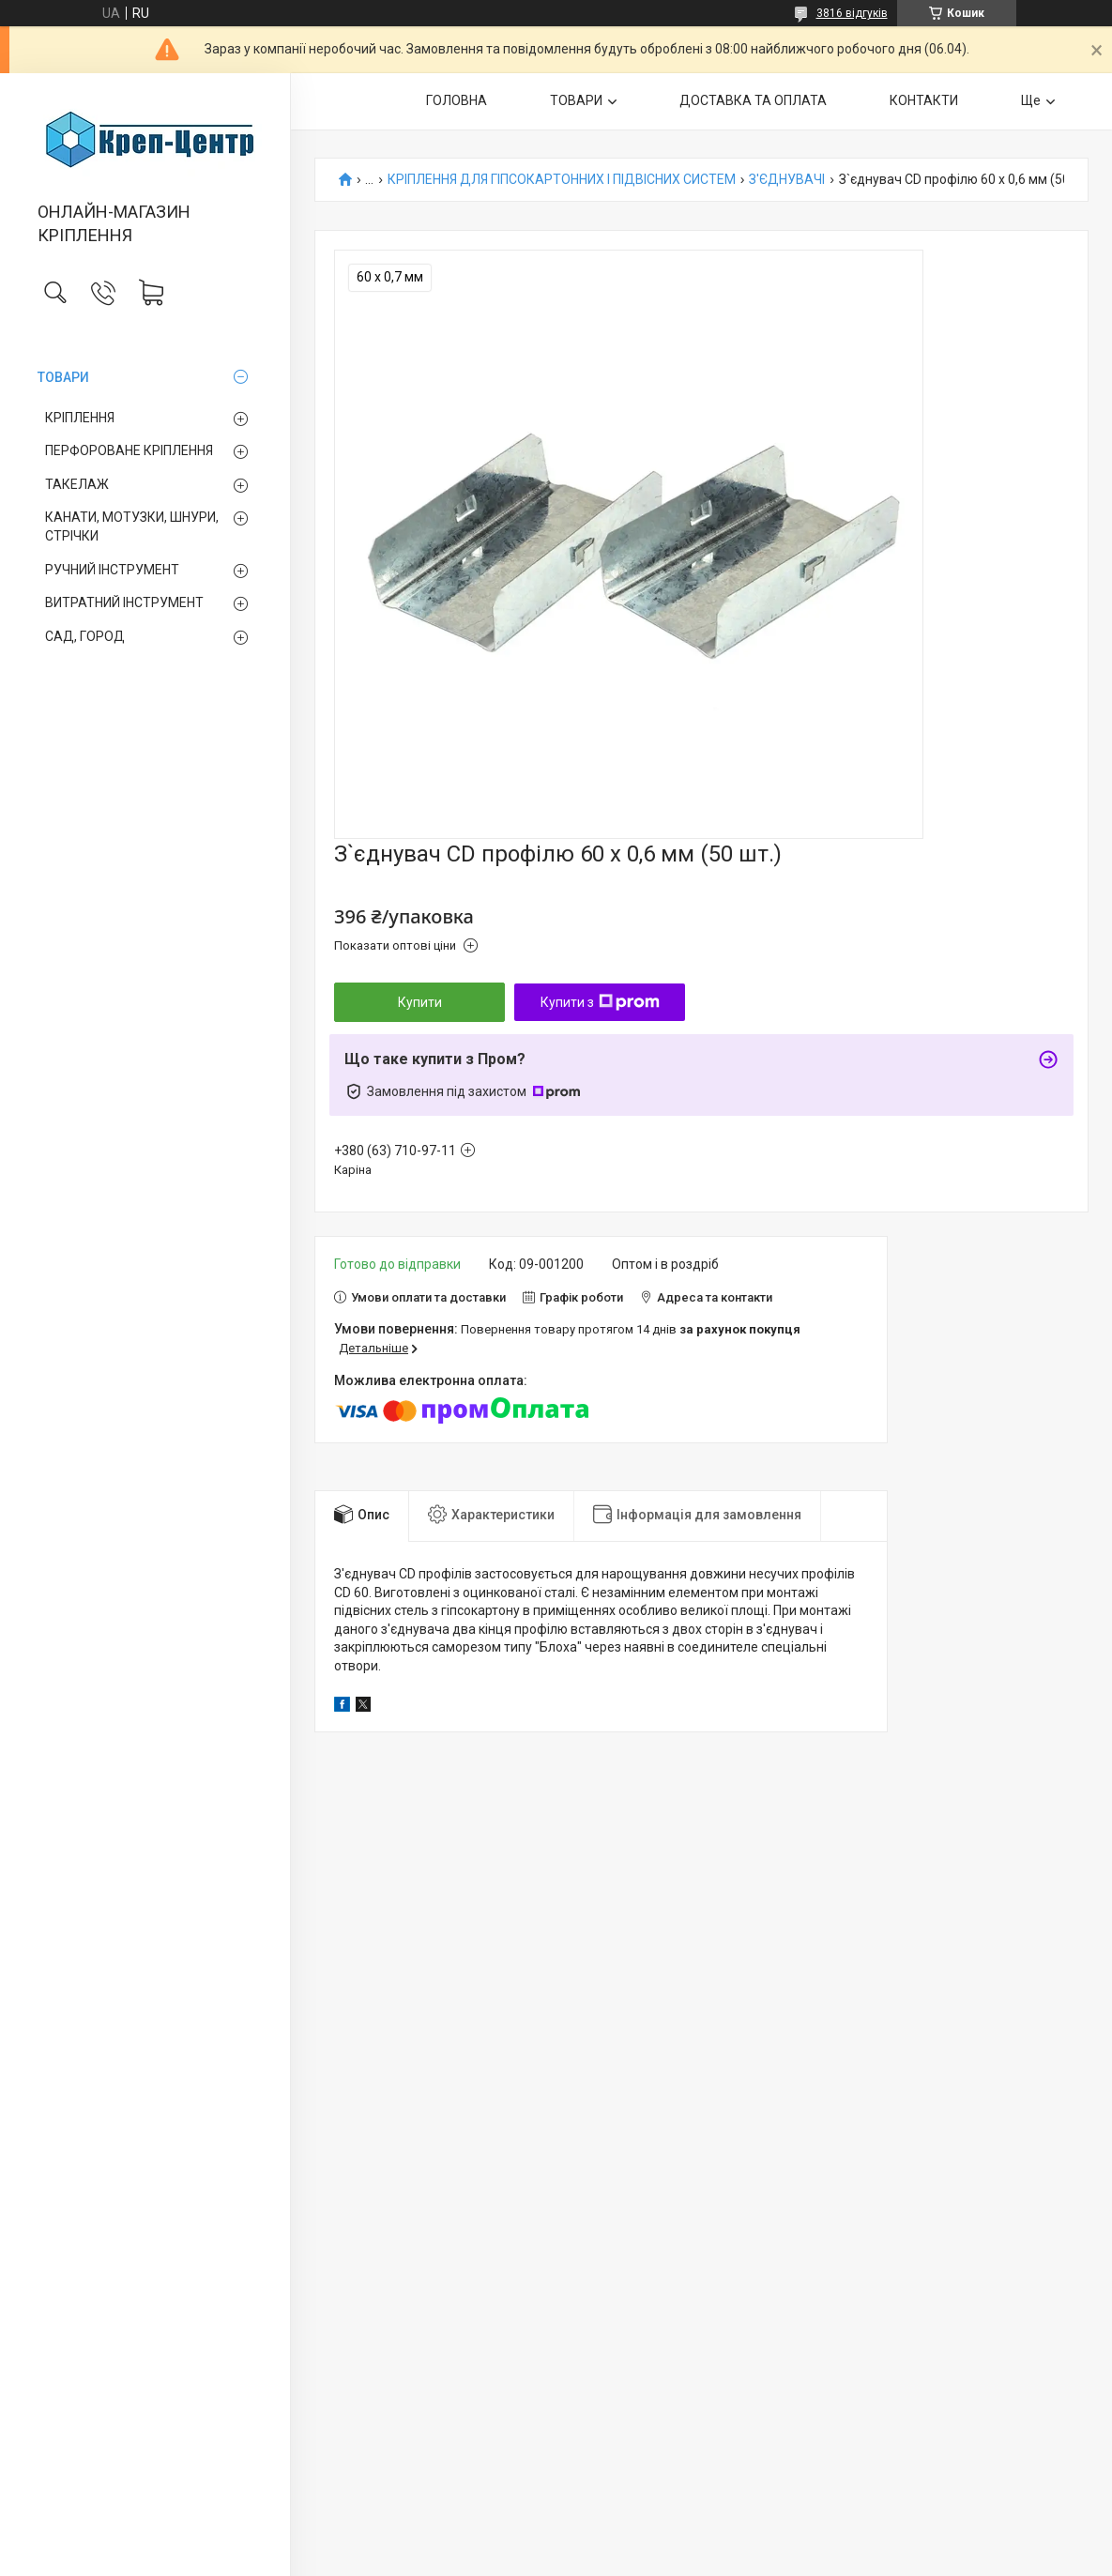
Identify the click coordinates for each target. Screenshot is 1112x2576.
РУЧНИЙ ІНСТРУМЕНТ (112, 569)
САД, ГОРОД (85, 636)
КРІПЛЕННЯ (79, 417)
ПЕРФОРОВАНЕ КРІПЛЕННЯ (129, 450)
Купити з (600, 1002)
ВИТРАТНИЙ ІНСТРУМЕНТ (124, 602)
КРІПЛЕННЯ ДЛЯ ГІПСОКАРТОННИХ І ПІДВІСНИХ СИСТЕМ (562, 180)
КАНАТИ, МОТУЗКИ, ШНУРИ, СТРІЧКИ (132, 526)
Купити (420, 1002)
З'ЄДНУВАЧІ (787, 180)
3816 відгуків (852, 13)
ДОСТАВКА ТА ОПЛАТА (753, 100)
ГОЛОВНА (456, 100)
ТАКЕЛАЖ (77, 484)
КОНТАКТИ (924, 100)
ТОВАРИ (63, 377)
